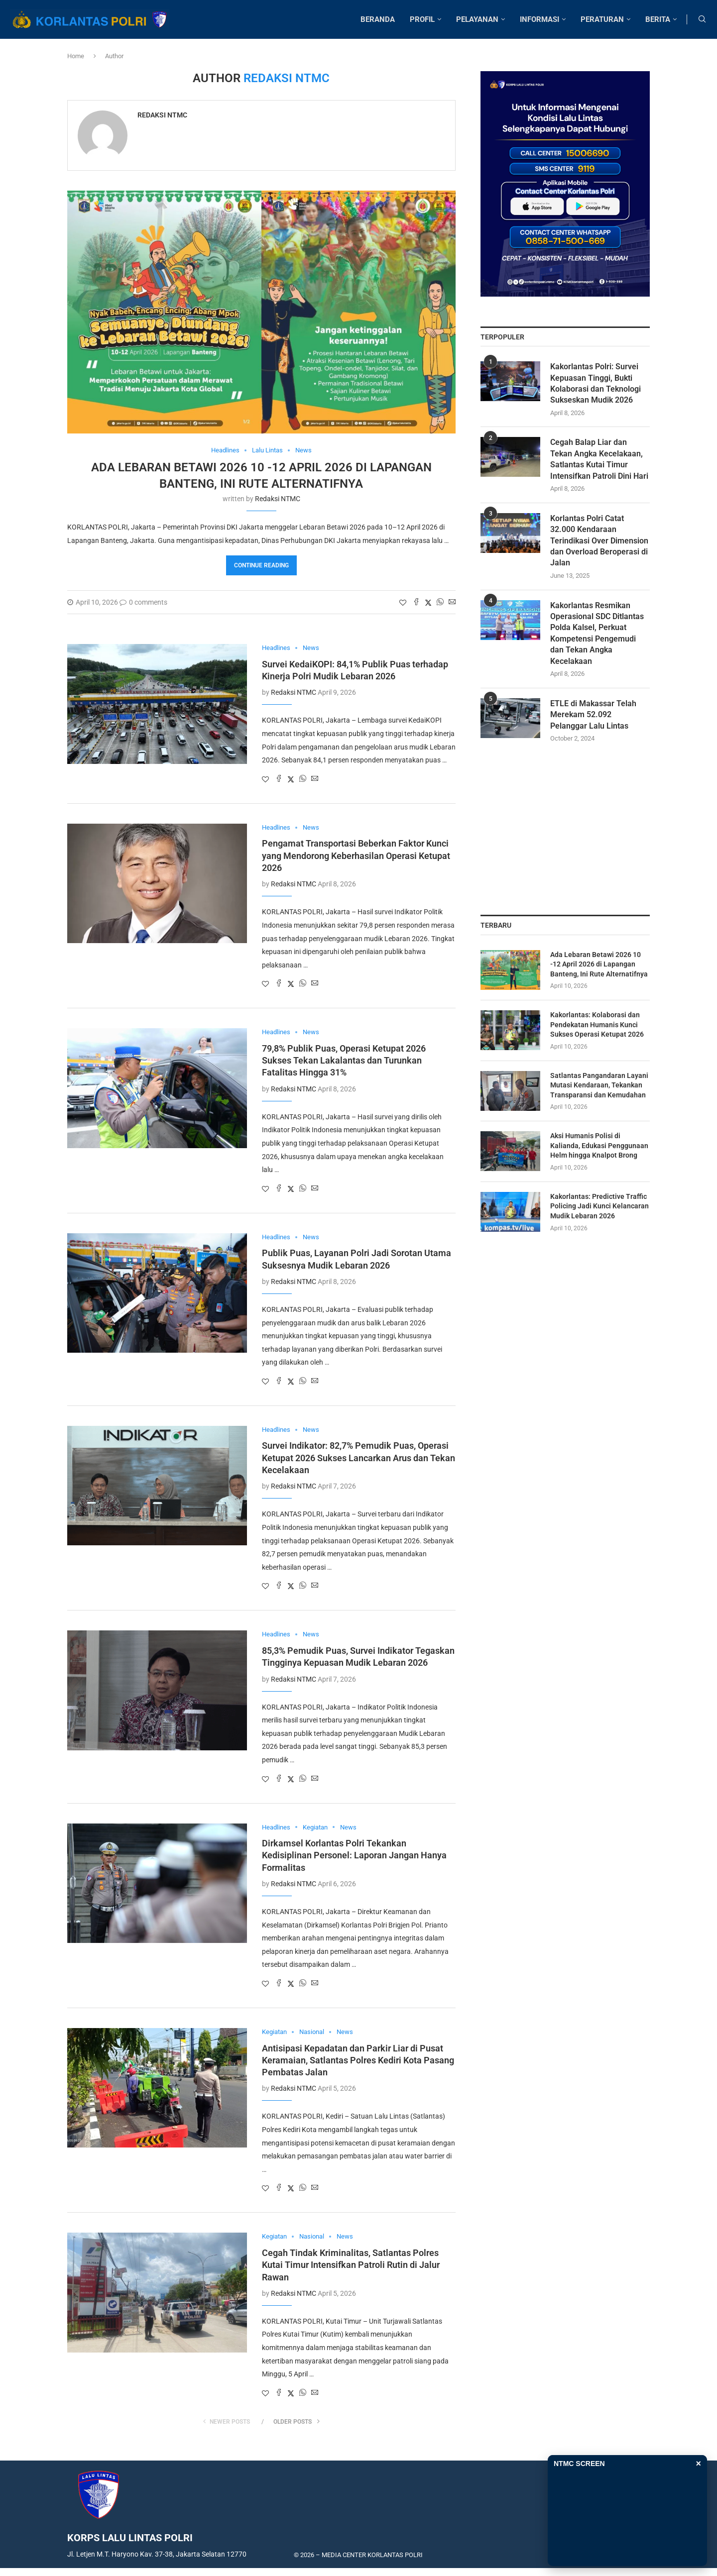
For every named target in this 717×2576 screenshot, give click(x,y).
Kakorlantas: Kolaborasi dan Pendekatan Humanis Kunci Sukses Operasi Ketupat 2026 (597, 1025)
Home (75, 56)
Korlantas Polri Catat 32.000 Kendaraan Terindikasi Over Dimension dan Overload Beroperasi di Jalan (599, 541)
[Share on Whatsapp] (440, 602)
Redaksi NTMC (162, 115)
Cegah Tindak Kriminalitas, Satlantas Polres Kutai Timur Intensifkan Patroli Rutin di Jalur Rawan (351, 2265)
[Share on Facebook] (416, 602)
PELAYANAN (477, 19)
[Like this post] (402, 603)
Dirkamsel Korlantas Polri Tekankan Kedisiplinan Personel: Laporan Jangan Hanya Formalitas (354, 1855)
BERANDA (377, 19)
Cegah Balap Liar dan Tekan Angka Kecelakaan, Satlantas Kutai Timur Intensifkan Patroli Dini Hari (599, 459)
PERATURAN (602, 19)
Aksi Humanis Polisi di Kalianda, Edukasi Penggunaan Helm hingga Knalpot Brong (599, 1146)
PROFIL (422, 19)
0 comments (143, 602)
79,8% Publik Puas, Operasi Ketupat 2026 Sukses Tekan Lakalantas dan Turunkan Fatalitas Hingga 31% (344, 1060)
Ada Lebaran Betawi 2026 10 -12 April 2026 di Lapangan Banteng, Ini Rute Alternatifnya (599, 964)
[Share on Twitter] (428, 602)
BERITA (657, 19)
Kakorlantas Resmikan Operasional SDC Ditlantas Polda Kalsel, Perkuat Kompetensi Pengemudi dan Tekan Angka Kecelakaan (597, 633)
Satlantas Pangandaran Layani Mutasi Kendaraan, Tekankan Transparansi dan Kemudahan (599, 1085)
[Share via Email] (452, 602)
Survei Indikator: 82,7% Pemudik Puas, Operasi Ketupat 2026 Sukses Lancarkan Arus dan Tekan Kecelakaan (358, 1457)
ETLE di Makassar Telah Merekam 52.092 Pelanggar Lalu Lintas (593, 715)
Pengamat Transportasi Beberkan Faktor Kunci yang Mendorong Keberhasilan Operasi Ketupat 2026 (356, 855)
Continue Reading (261, 565)
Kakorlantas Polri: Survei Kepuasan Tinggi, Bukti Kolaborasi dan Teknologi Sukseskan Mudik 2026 (595, 383)
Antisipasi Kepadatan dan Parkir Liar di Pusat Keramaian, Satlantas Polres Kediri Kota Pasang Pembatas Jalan (358, 2060)
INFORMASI (539, 19)
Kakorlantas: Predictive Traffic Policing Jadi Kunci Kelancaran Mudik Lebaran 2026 (599, 1206)
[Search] (702, 19)
